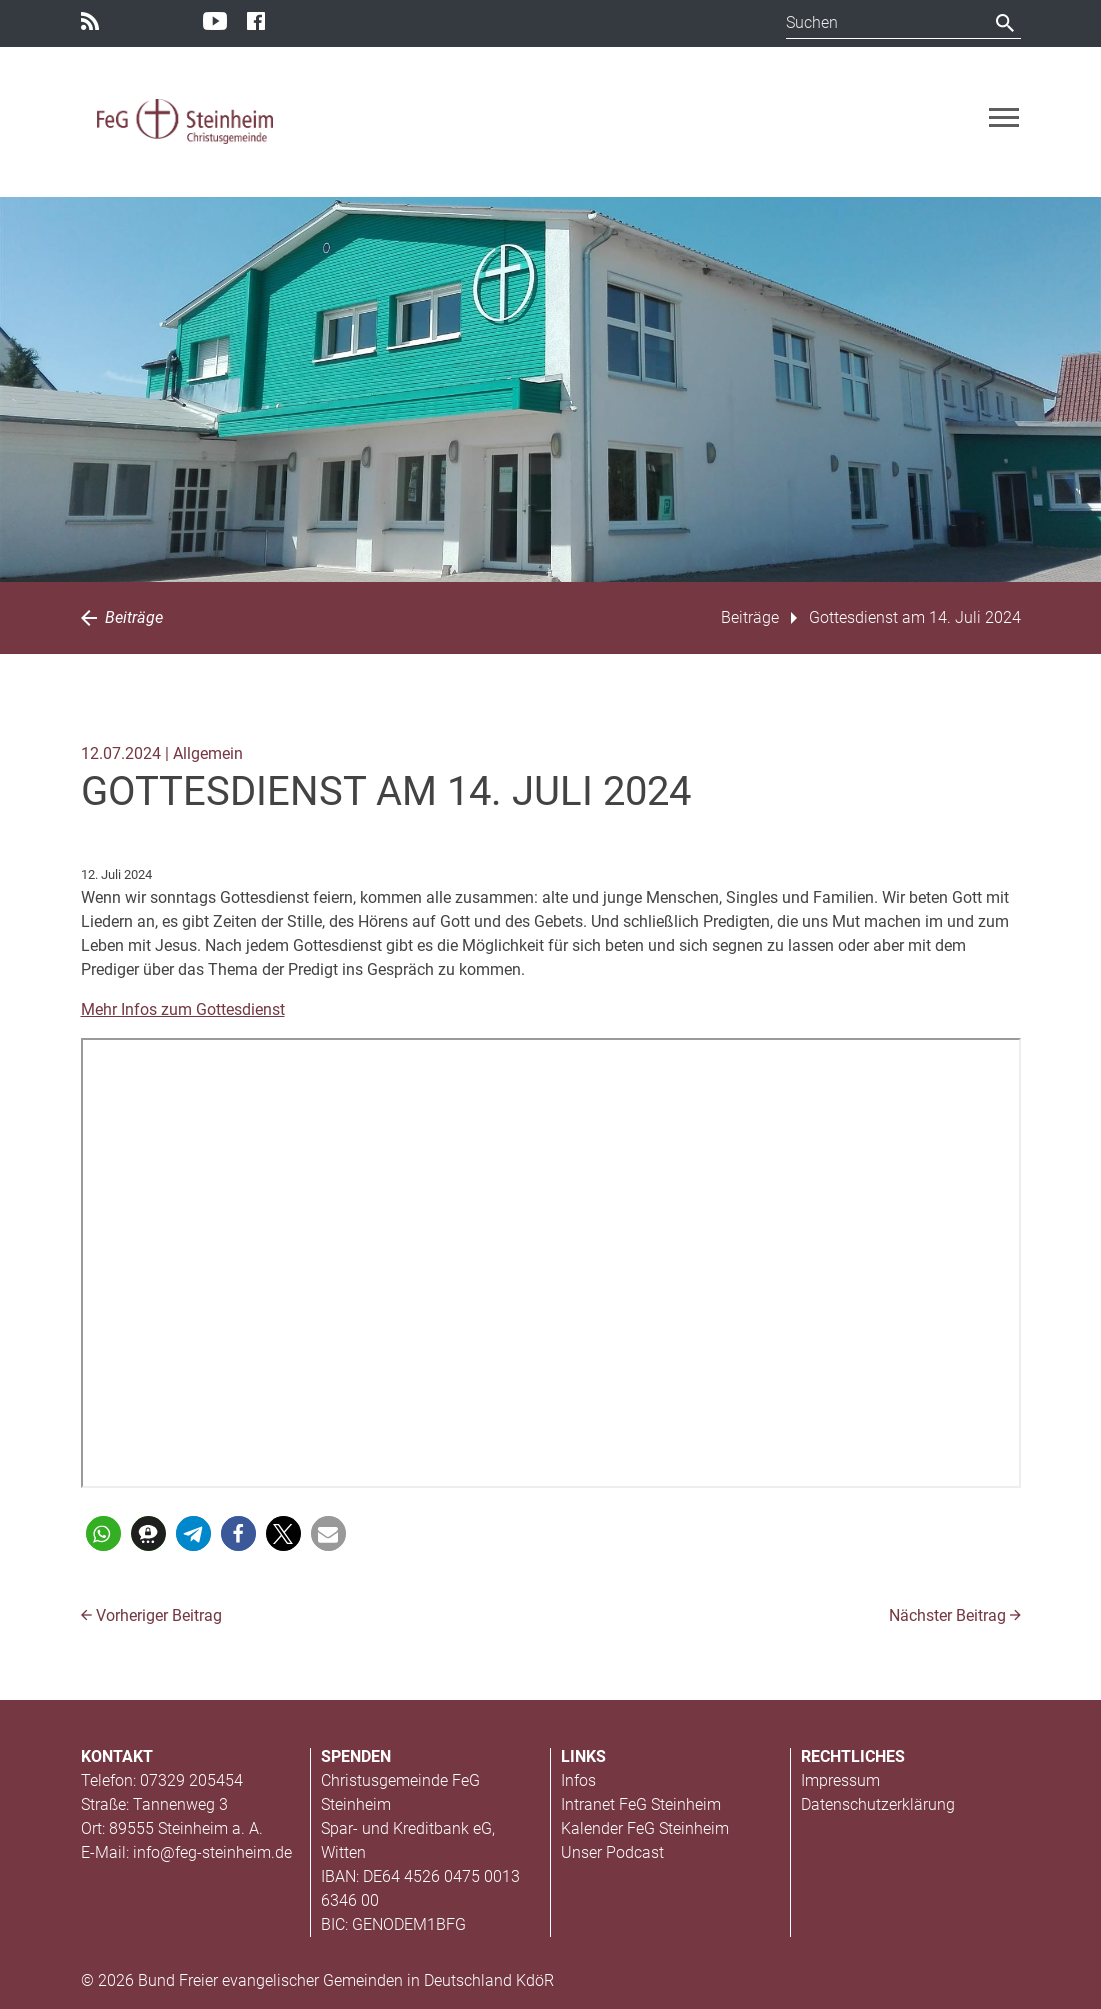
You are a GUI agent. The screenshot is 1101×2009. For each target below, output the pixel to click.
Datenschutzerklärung (878, 1804)
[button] (103, 1533)
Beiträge (122, 617)
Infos (578, 1780)
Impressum (840, 1780)
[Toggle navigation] (1004, 117)
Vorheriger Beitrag (151, 1615)
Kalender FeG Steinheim (645, 1828)
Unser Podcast (612, 1852)
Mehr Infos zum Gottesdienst (183, 1009)
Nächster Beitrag (955, 1615)
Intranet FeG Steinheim (641, 1804)
